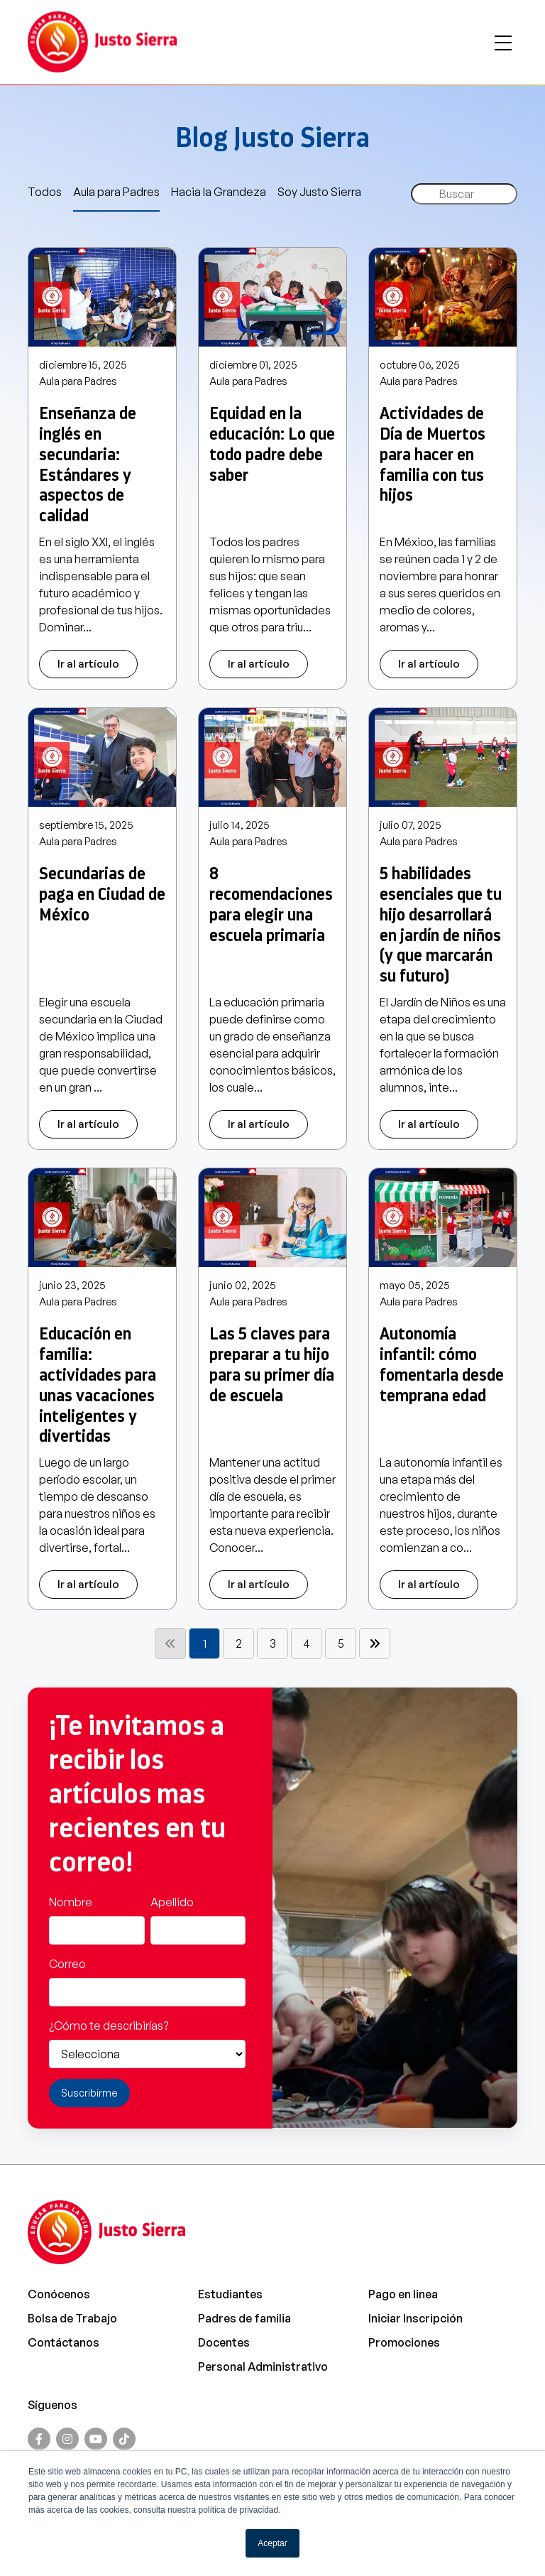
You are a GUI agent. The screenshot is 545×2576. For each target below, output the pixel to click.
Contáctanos (63, 2342)
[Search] (464, 194)
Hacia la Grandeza (218, 192)
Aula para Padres (116, 192)
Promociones (404, 2342)
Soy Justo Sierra (319, 192)
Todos (45, 192)
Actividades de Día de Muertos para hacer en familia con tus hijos (432, 454)
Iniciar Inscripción (415, 2318)
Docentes (224, 2342)
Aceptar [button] (272, 2543)
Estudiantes (230, 2294)
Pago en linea (403, 2294)
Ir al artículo (88, 663)
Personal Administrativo (263, 2366)
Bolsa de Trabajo (72, 2318)
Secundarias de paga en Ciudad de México (102, 894)
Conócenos (59, 2294)
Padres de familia (244, 2318)
